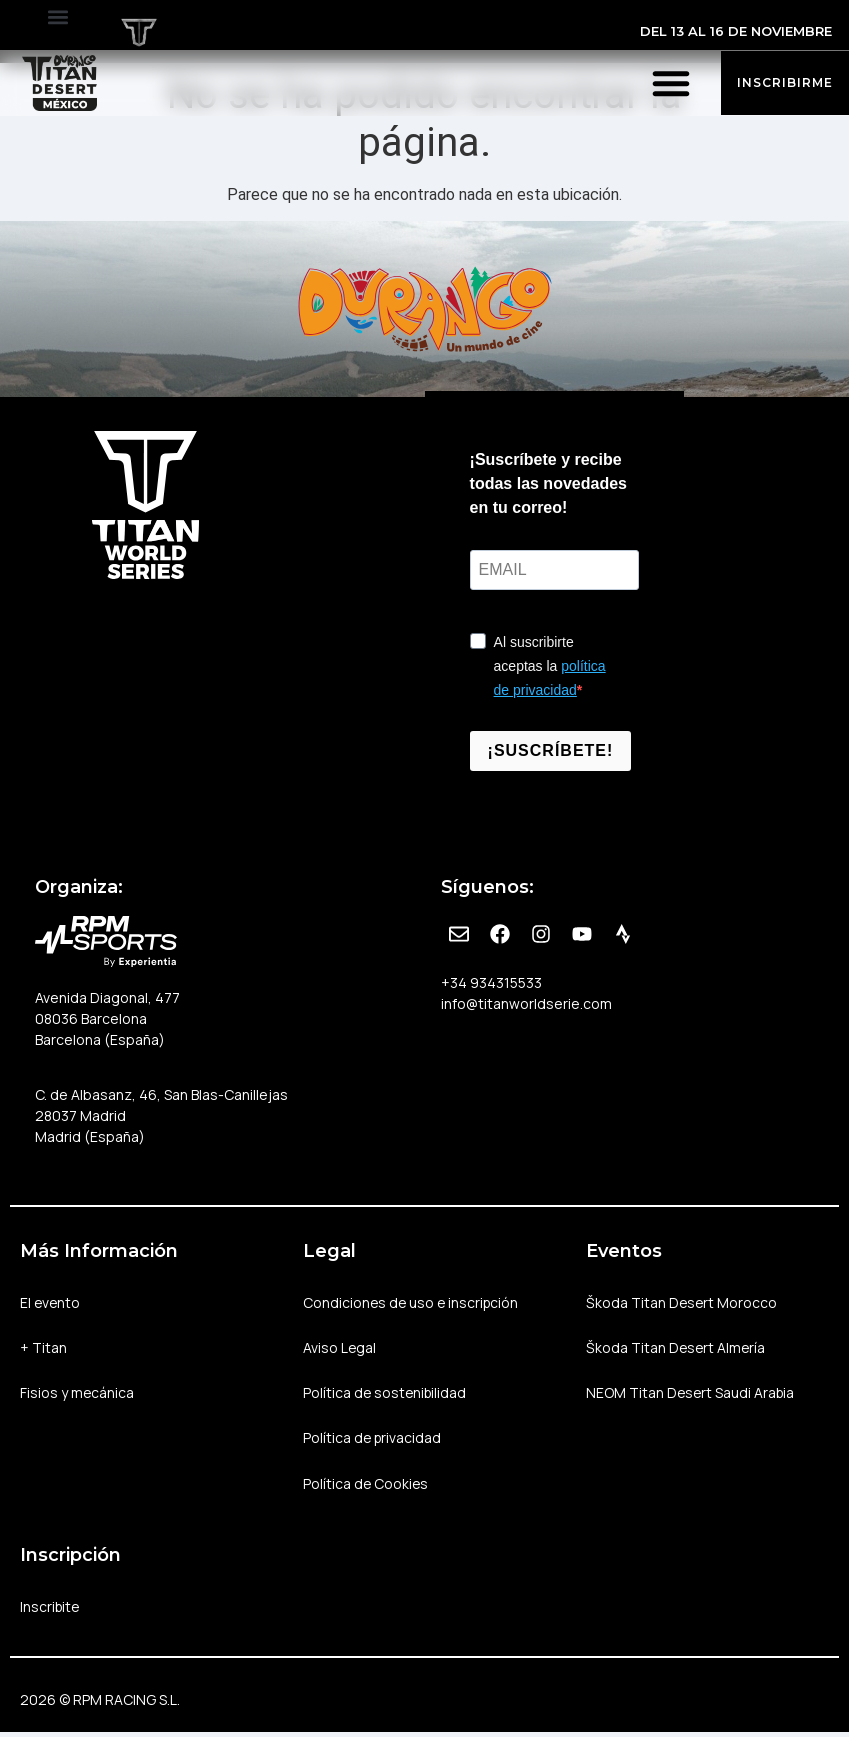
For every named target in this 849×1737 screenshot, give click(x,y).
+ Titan (43, 1348)
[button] (57, 16)
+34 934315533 (491, 982)
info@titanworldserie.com (526, 1003)
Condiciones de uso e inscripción (413, 1302)
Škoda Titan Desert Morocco (682, 1302)
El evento (51, 1302)
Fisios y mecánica (77, 1394)
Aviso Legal (340, 1348)
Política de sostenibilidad (386, 1394)
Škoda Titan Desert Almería (677, 1348)
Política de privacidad (373, 1440)
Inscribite (51, 1610)
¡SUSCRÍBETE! (551, 750)
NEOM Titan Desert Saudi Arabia (692, 1394)
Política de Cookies (366, 1486)
